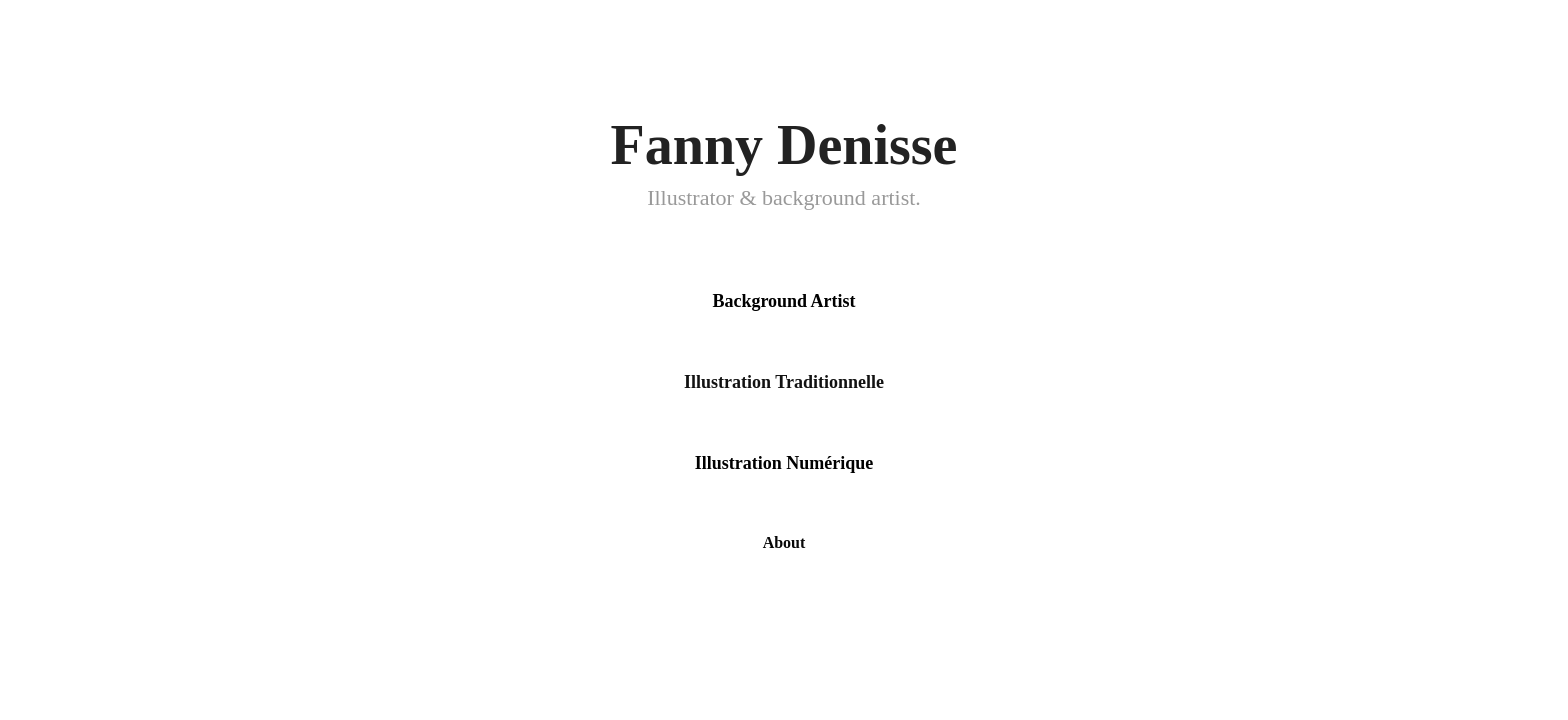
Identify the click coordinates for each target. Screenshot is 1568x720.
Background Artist (783, 301)
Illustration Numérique (784, 463)
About (784, 542)
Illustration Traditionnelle (784, 382)
